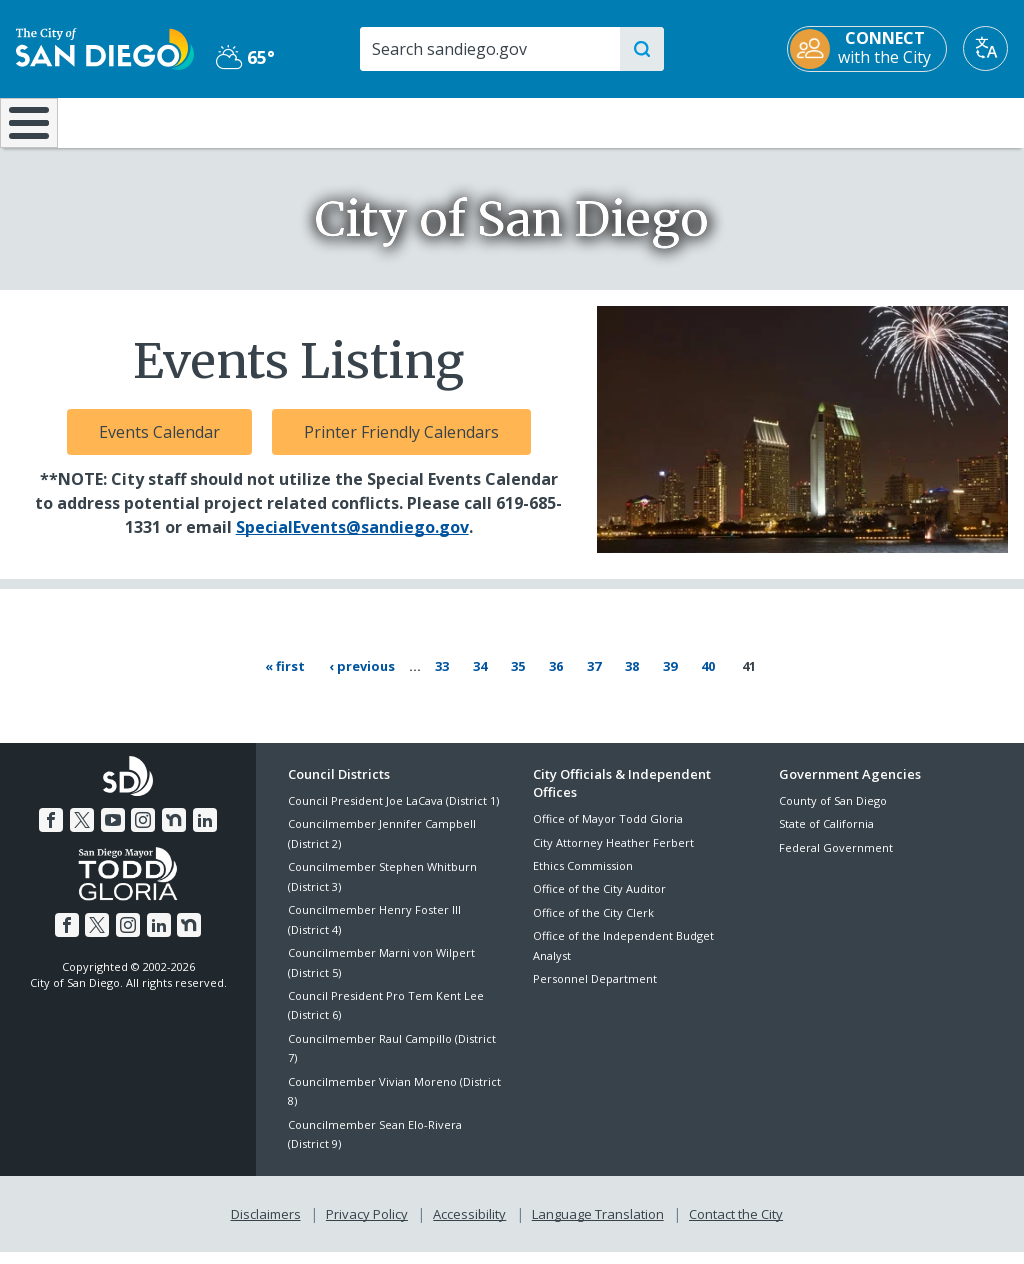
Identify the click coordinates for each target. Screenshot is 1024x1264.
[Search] (489, 49)
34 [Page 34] (488, 678)
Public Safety (769, 121)
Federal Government (836, 860)
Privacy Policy (367, 1226)
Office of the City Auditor (599, 902)
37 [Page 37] (602, 678)
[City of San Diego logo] (105, 47)
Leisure (132, 121)
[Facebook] (54, 833)
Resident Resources (290, 121)
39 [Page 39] (678, 678)
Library (598, 121)
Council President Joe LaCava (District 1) (393, 813)
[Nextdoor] (172, 833)
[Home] (26, 130)
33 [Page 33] (450, 678)
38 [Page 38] (640, 678)
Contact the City (736, 1226)
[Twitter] (84, 833)
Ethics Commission (583, 878)
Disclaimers (266, 1226)
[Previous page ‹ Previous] (365, 680)
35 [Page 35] (526, 678)
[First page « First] (288, 680)
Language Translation (598, 1226)
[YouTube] (113, 833)
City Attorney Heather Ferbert (613, 855)
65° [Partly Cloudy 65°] (245, 57)
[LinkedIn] (202, 833)
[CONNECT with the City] (867, 49)
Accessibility (469, 1226)
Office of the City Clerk (593, 925)
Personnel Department (595, 991)
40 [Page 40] (716, 678)
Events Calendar (159, 446)
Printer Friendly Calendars (401, 446)
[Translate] (985, 48)
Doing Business (442, 121)
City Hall (938, 121)
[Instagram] (143, 833)
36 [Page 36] (564, 678)
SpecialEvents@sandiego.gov (352, 541)
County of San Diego (833, 813)
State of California (826, 837)
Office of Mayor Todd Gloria (608, 832)
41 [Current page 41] (750, 680)
